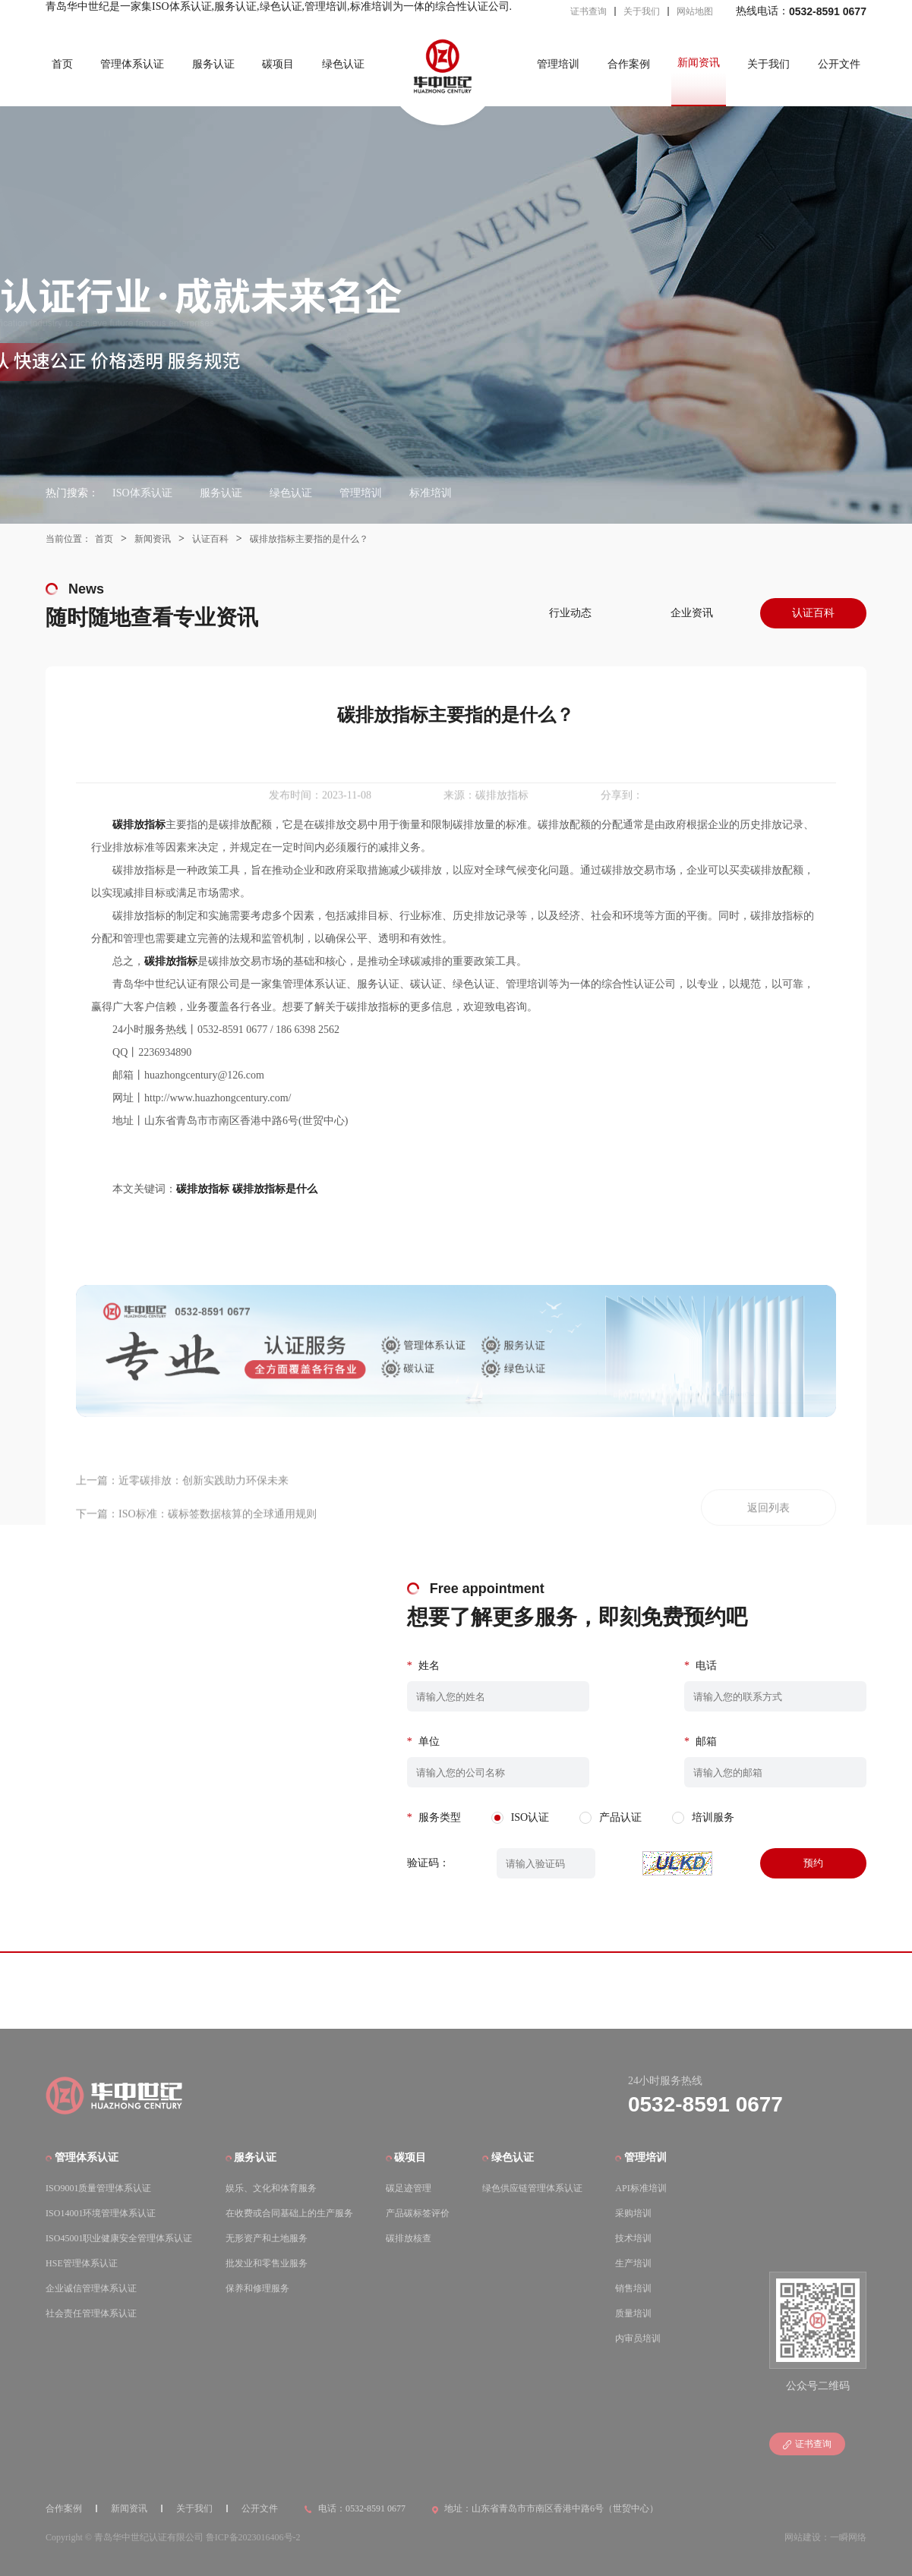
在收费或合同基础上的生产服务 (289, 2213)
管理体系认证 (132, 64)
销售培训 (633, 2288)
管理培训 (558, 64)
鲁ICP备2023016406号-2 (253, 2537)
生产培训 (633, 2263)
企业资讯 (692, 613)
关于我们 (641, 11)
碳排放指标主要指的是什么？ (309, 539)
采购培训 (633, 2213)
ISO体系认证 (142, 493)
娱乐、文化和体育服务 (271, 2188)
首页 (62, 64)
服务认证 (213, 64)
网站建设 (802, 2537)
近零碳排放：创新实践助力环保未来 (203, 1516)
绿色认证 (343, 64)
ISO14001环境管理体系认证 (101, 2213)
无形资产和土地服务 (267, 2238)
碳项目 (278, 64)
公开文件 (839, 64)
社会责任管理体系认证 (91, 2313)
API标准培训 (640, 2188)
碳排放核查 (408, 2238)
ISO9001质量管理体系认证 (98, 2188)
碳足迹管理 (408, 2188)
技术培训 (633, 2238)
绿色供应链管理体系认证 (532, 2188)
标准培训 (430, 493)
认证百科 (210, 539)
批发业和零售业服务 (267, 2263)
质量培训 (633, 2313)
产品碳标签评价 (418, 2213)
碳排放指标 (202, 1189)
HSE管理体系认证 (82, 2263)
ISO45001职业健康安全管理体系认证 (119, 2238)
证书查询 (588, 11)
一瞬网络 (848, 2537)
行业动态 (570, 613)
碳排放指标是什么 (274, 1189)
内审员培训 (638, 2338)
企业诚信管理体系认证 (91, 2288)
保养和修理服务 (257, 2288)
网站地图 (695, 11)
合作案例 (628, 64)
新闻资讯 (698, 62)
